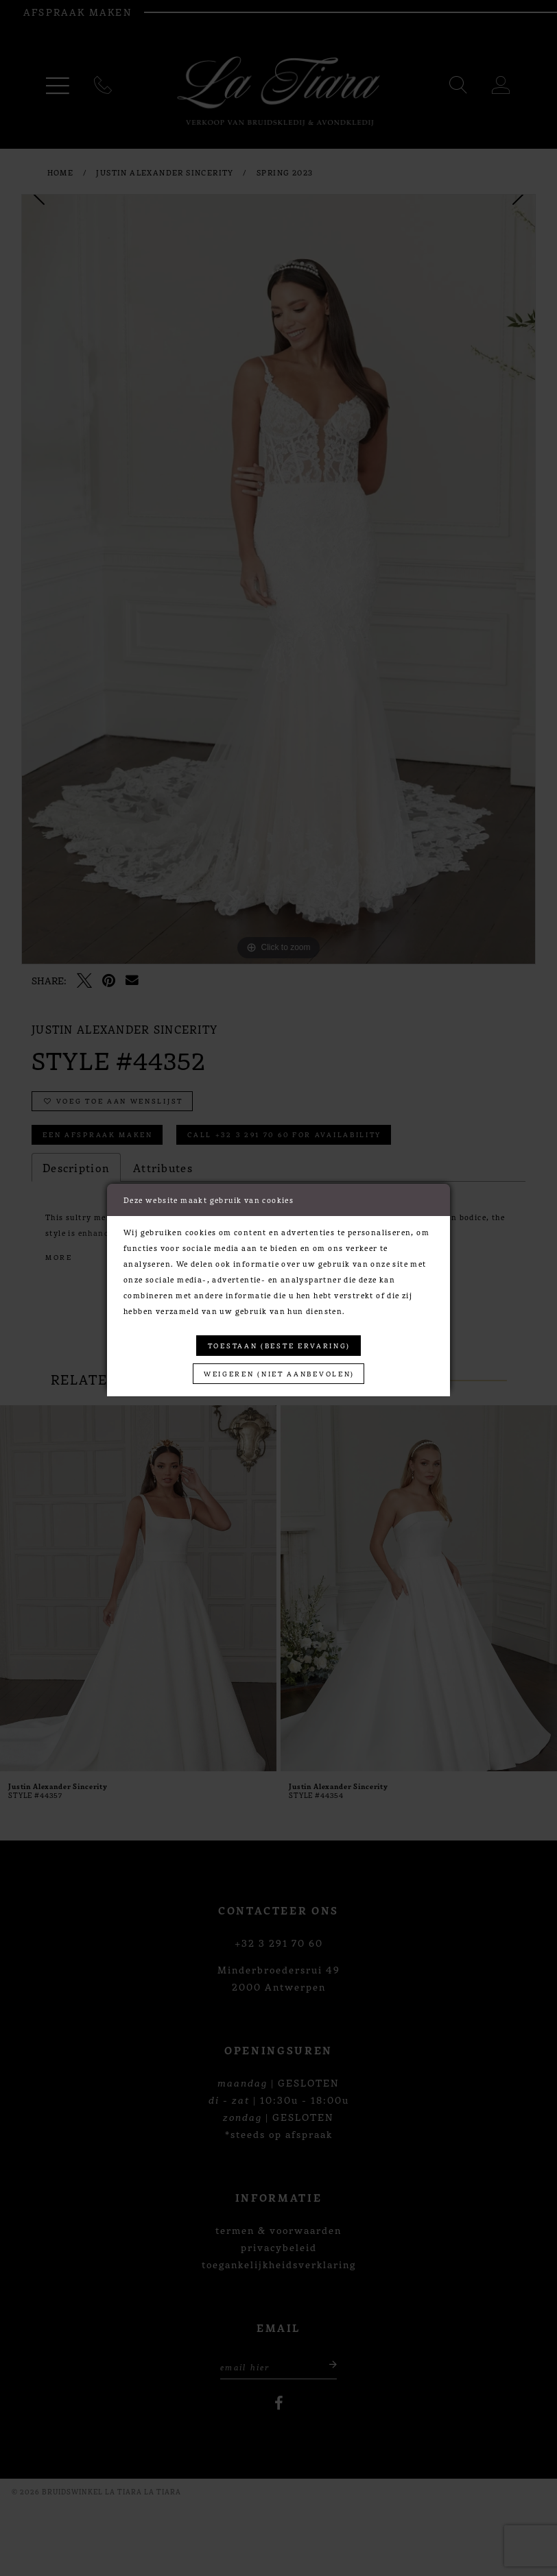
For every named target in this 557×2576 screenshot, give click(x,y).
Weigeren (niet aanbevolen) (279, 1373)
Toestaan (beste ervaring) (279, 1344)
